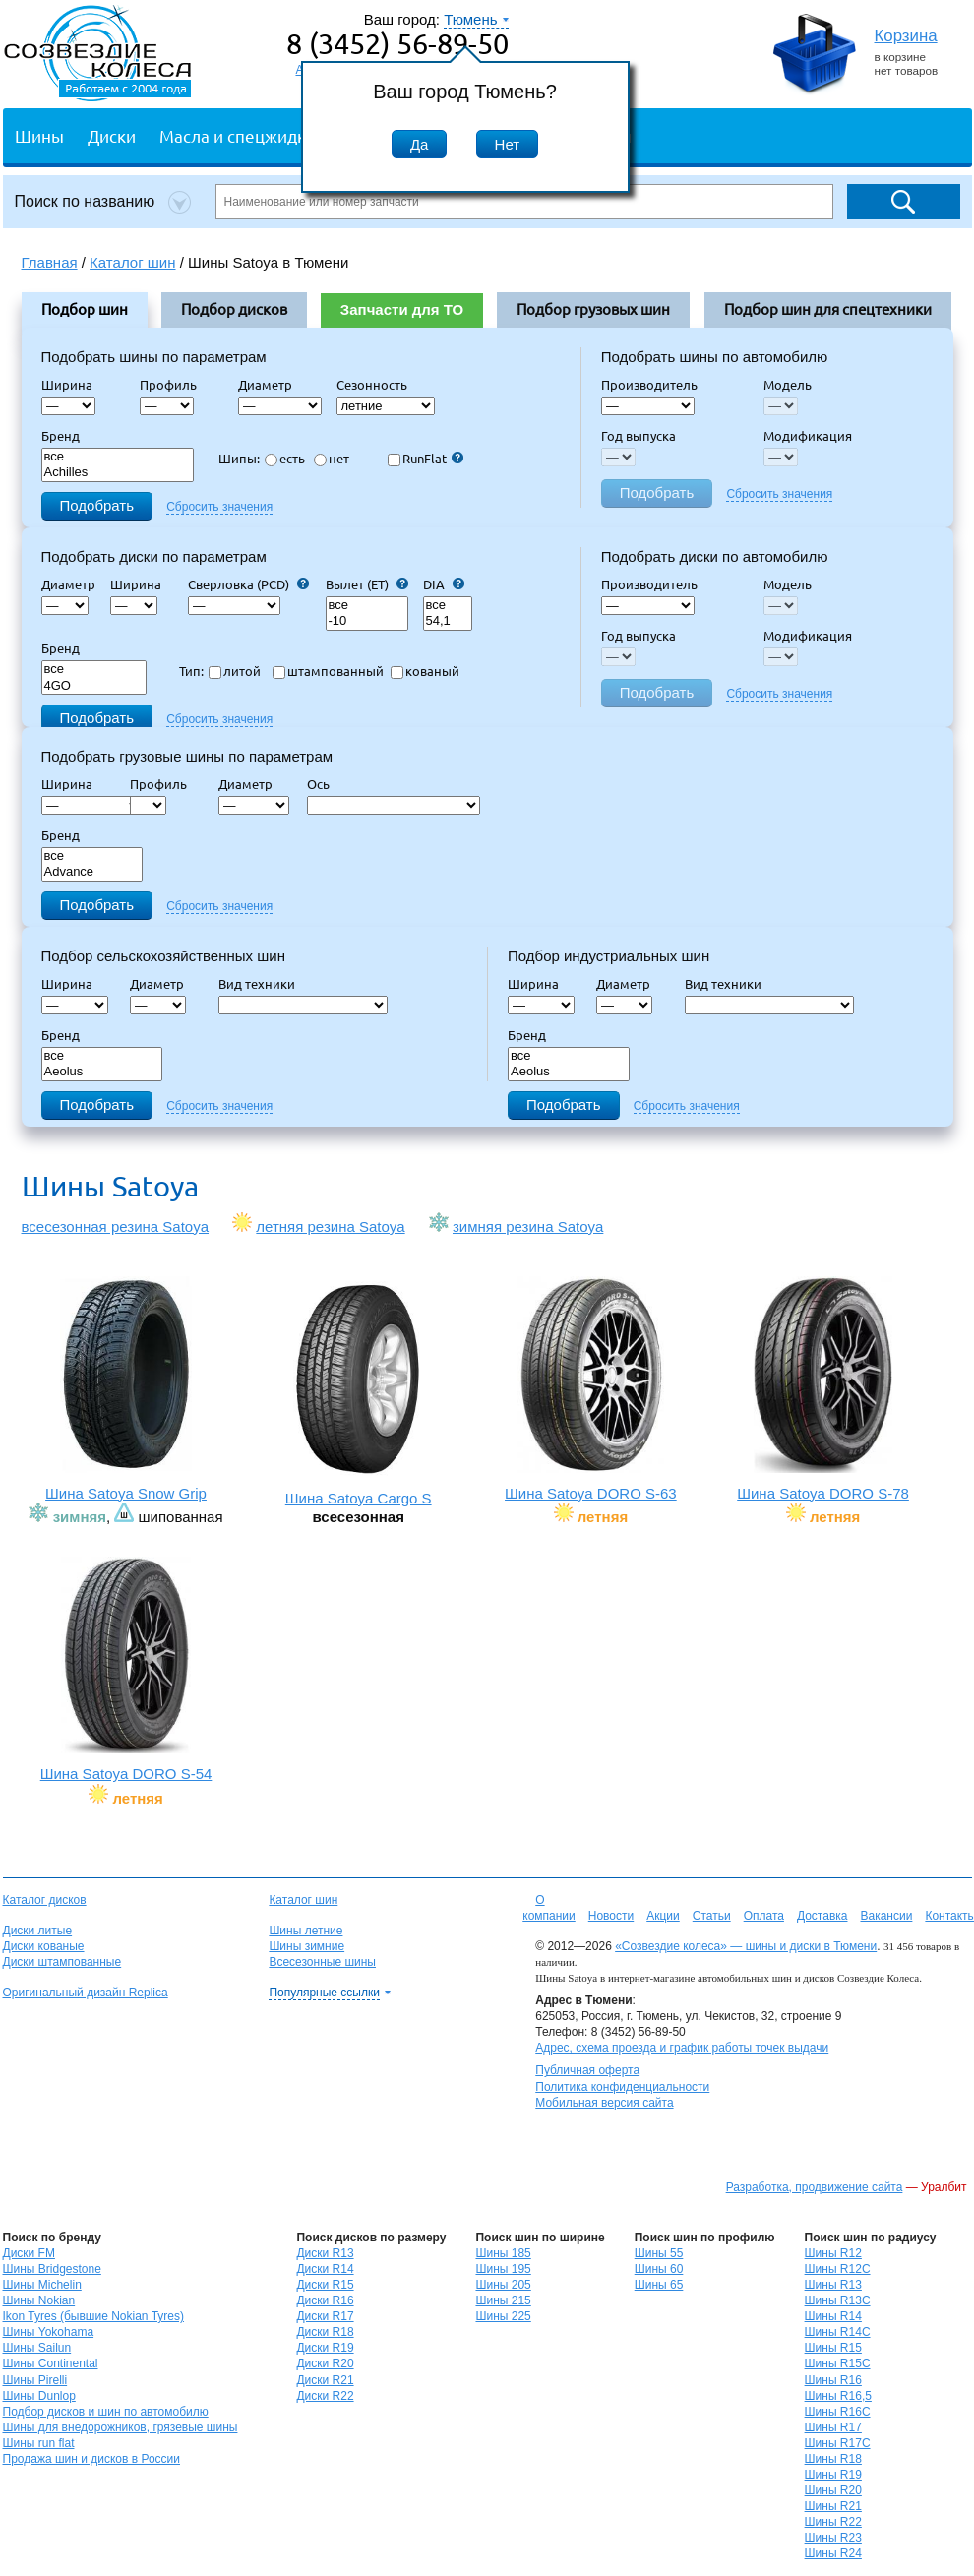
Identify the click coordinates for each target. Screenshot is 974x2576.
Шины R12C (838, 2269)
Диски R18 (324, 2332)
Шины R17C (838, 2443)
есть (285, 458)
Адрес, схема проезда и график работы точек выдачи (681, 2048)
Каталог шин (303, 1900)
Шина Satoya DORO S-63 (591, 1389)
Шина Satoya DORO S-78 (823, 1389)
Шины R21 (833, 2506)
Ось (324, 784)
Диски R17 (324, 2316)
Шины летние (305, 1930)
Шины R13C (838, 2300)
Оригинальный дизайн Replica (85, 1992)
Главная (50, 262)
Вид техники (262, 984)
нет (331, 458)
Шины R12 (833, 2253)
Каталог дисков (45, 1900)
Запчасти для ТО (401, 309)
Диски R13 (324, 2253)
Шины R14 (833, 2316)
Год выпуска (638, 436)
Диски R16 (324, 2300)
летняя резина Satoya (330, 1226)
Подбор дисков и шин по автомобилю (106, 2412)
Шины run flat (39, 2443)
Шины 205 (502, 2285)
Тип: (191, 671)
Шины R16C (838, 2412)
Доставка (822, 1916)
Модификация (807, 436)
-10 (367, 621)
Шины (39, 135)
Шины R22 (833, 2522)
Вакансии (886, 1916)
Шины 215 (502, 2300)
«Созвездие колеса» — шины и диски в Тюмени (746, 1946)
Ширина (66, 385)
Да (419, 144)
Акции (663, 1916)
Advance (92, 872)
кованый (425, 671)
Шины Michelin (42, 2285)
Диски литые (38, 1930)
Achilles (118, 472)
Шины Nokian (39, 2300)
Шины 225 (502, 2316)
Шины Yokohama (48, 2332)
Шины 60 (659, 2269)
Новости (611, 1916)
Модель (787, 385)
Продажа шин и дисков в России (92, 2459)
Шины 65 (659, 2285)
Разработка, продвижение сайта (814, 2187)
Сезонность (371, 385)
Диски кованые (44, 1946)
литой (235, 671)
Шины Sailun (37, 2348)
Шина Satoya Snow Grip (126, 1389)
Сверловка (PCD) (248, 584)
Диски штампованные (62, 1962)
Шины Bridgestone (52, 2269)
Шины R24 (833, 2553)
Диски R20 (324, 2363)
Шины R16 (833, 2380)
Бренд (60, 436)
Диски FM (29, 2253)
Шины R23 (833, 2538)
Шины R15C (838, 2363)
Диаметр (271, 385)
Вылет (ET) (367, 584)
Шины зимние (306, 1946)
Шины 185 (502, 2253)
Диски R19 (324, 2348)
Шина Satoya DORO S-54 (126, 1669)
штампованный (328, 671)
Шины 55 (659, 2253)
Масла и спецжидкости (250, 135)
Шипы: (239, 458)
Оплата (764, 1916)
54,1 (447, 621)
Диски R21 (324, 2380)
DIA (443, 584)
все (118, 457)
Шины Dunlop (39, 2396)
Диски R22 (324, 2396)
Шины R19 (833, 2475)
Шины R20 (833, 2490)
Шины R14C (838, 2332)
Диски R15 (324, 2285)
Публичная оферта (587, 2070)
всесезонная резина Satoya (116, 1226)
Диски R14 (324, 2269)
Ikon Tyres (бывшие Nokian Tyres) (93, 2316)
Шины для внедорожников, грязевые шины (120, 2427)
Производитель (649, 385)
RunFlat (425, 458)
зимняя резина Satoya (528, 1226)
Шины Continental (50, 2363)
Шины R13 (833, 2285)
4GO (94, 686)
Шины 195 (502, 2269)
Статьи (712, 1916)
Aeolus (102, 1072)
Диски (112, 135)
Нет (507, 144)
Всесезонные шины (322, 1962)
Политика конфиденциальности (622, 2087)
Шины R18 (833, 2459)
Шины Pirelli (35, 2380)
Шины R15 (833, 2348)
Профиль (174, 385)
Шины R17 (833, 2427)
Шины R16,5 (838, 2396)
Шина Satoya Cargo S (358, 1393)
